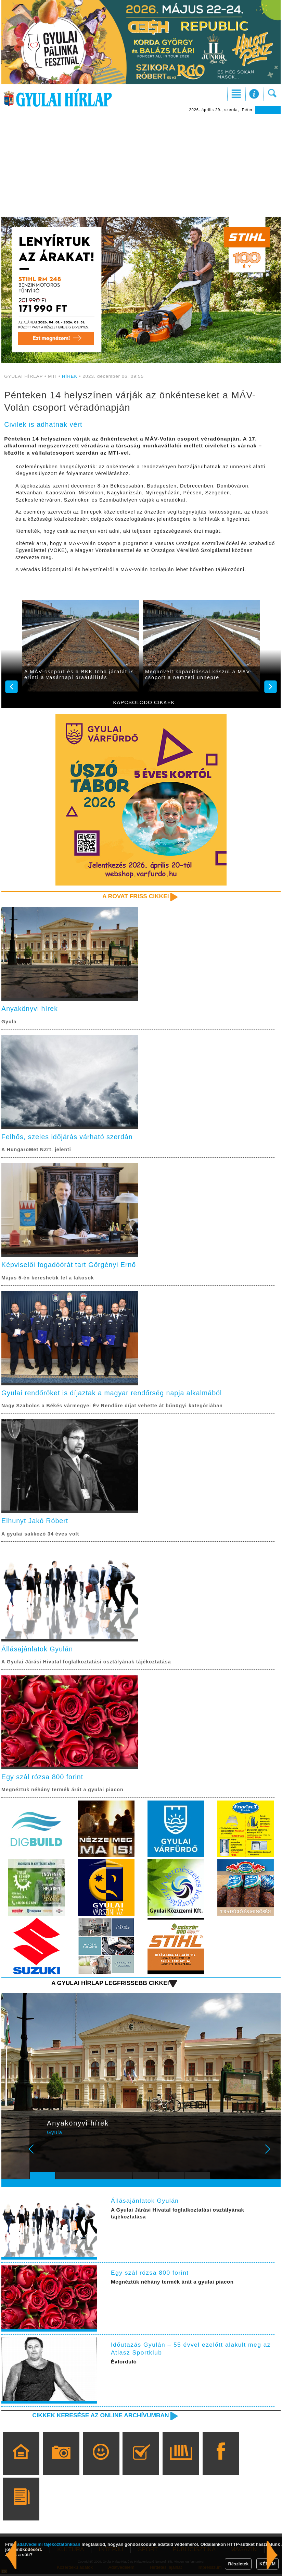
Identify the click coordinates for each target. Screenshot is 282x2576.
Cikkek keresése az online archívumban (99, 2417)
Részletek (238, 2563)
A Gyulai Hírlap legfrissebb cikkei (109, 1984)
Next (271, 2155)
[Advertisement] (141, 165)
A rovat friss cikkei (135, 896)
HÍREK (70, 376)
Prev (39, 2155)
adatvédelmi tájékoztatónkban (48, 2544)
